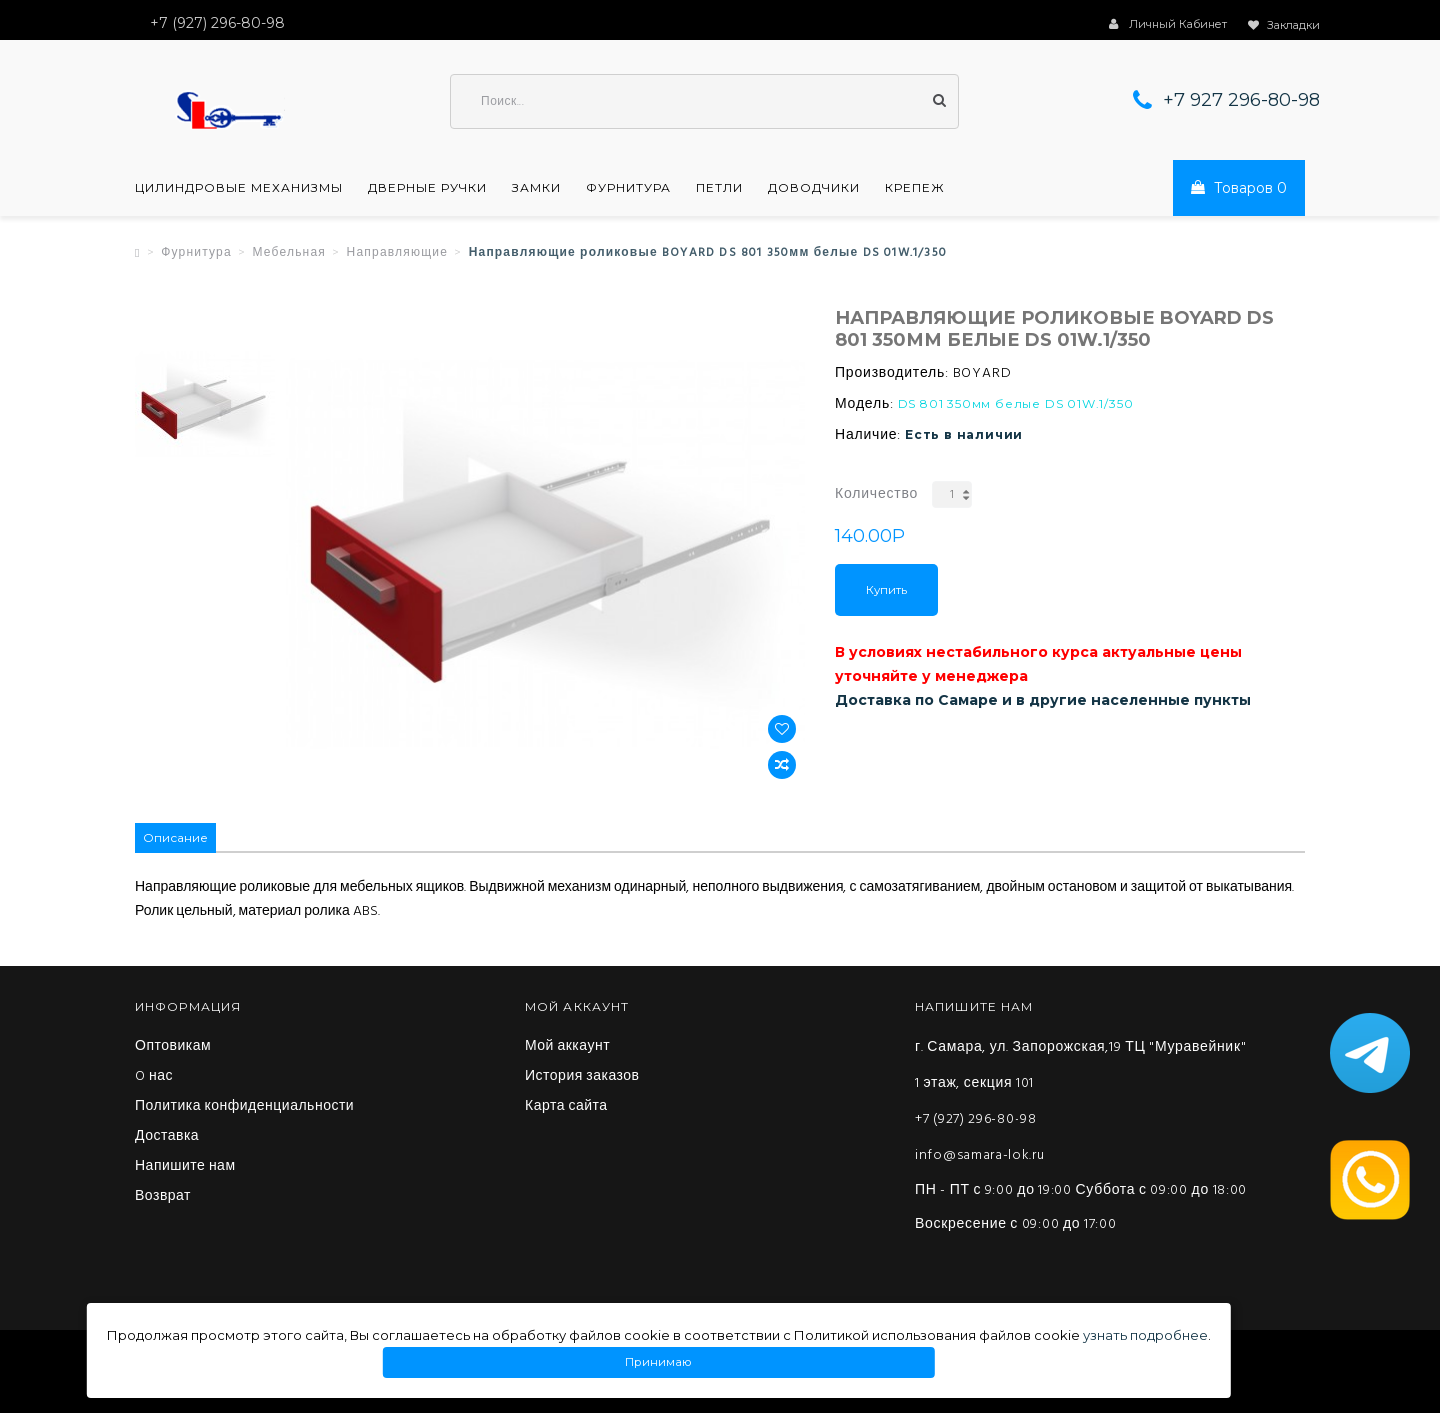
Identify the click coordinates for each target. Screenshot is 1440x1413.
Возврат (163, 1197)
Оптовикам (173, 1047)
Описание (175, 837)
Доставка (167, 1137)
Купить (886, 590)
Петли (719, 188)
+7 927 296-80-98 (1241, 100)
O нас (154, 1077)
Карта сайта (566, 1107)
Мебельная (289, 253)
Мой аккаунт (567, 1047)
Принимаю (659, 1362)
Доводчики (814, 188)
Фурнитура (628, 188)
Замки (536, 188)
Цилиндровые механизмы (239, 188)
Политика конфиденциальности (244, 1107)
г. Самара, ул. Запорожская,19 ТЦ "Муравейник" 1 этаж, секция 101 (1080, 1065)
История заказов (582, 1077)
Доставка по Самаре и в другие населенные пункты (1043, 700)
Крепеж (915, 188)
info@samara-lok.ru (980, 1155)
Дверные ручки (427, 188)
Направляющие (397, 253)
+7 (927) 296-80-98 (976, 1119)
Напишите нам (185, 1167)
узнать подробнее (1145, 1335)
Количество (876, 494)
